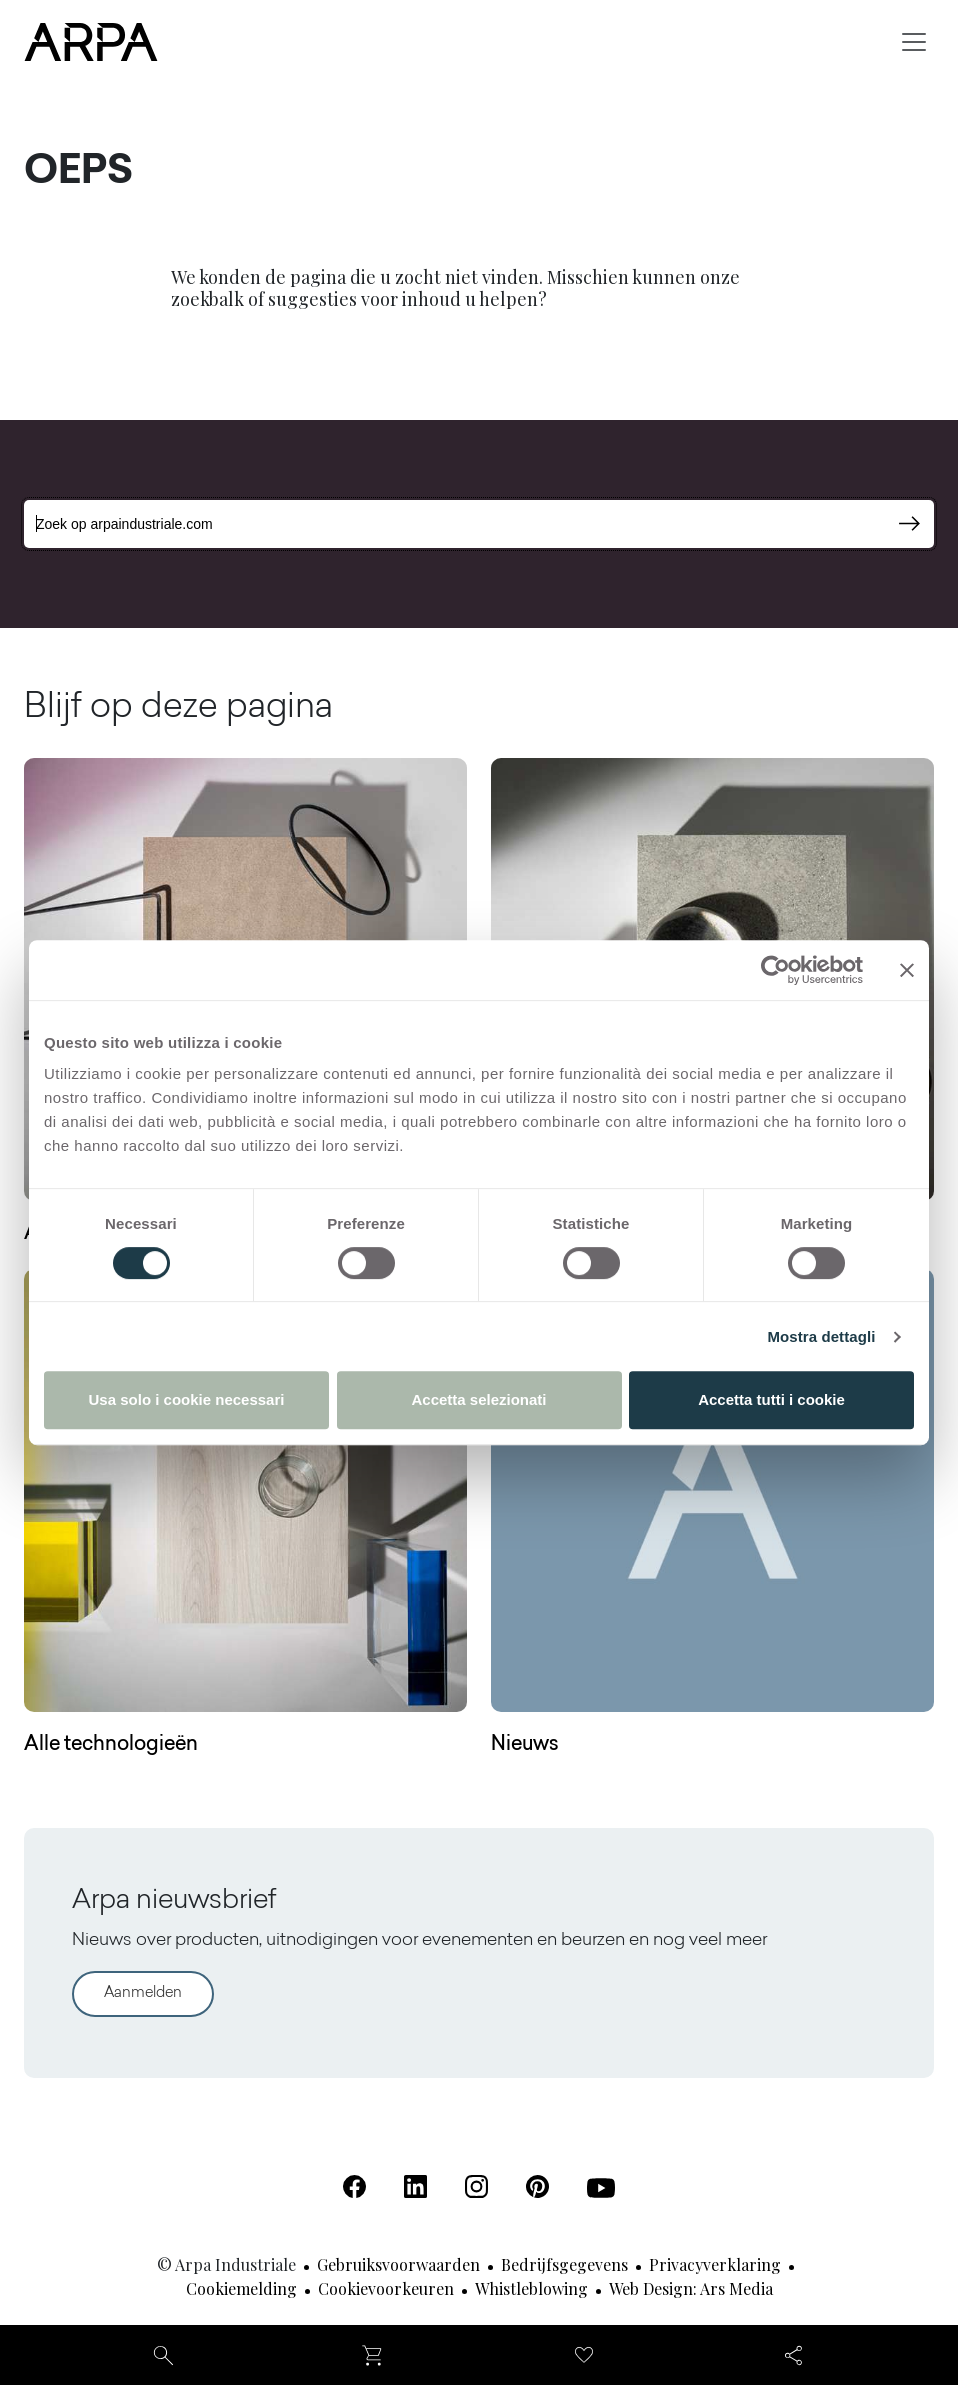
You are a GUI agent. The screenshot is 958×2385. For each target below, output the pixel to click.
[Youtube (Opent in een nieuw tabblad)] (601, 2188)
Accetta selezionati (478, 1399)
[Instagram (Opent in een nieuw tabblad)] (476, 2186)
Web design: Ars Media (691, 2288)
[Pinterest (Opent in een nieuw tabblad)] (537, 2186)
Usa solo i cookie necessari (187, 1399)
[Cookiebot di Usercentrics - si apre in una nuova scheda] (775, 970)
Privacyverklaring (715, 2264)
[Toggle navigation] (914, 42)
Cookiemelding (241, 2288)
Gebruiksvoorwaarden (398, 2264)
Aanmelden (143, 1993)
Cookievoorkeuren (386, 2288)
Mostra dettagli (821, 1336)
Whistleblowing (531, 2288)
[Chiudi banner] (907, 970)
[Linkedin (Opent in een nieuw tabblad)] (415, 2186)
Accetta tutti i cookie (771, 1399)
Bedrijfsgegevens (564, 2264)
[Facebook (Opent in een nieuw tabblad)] (354, 2186)
